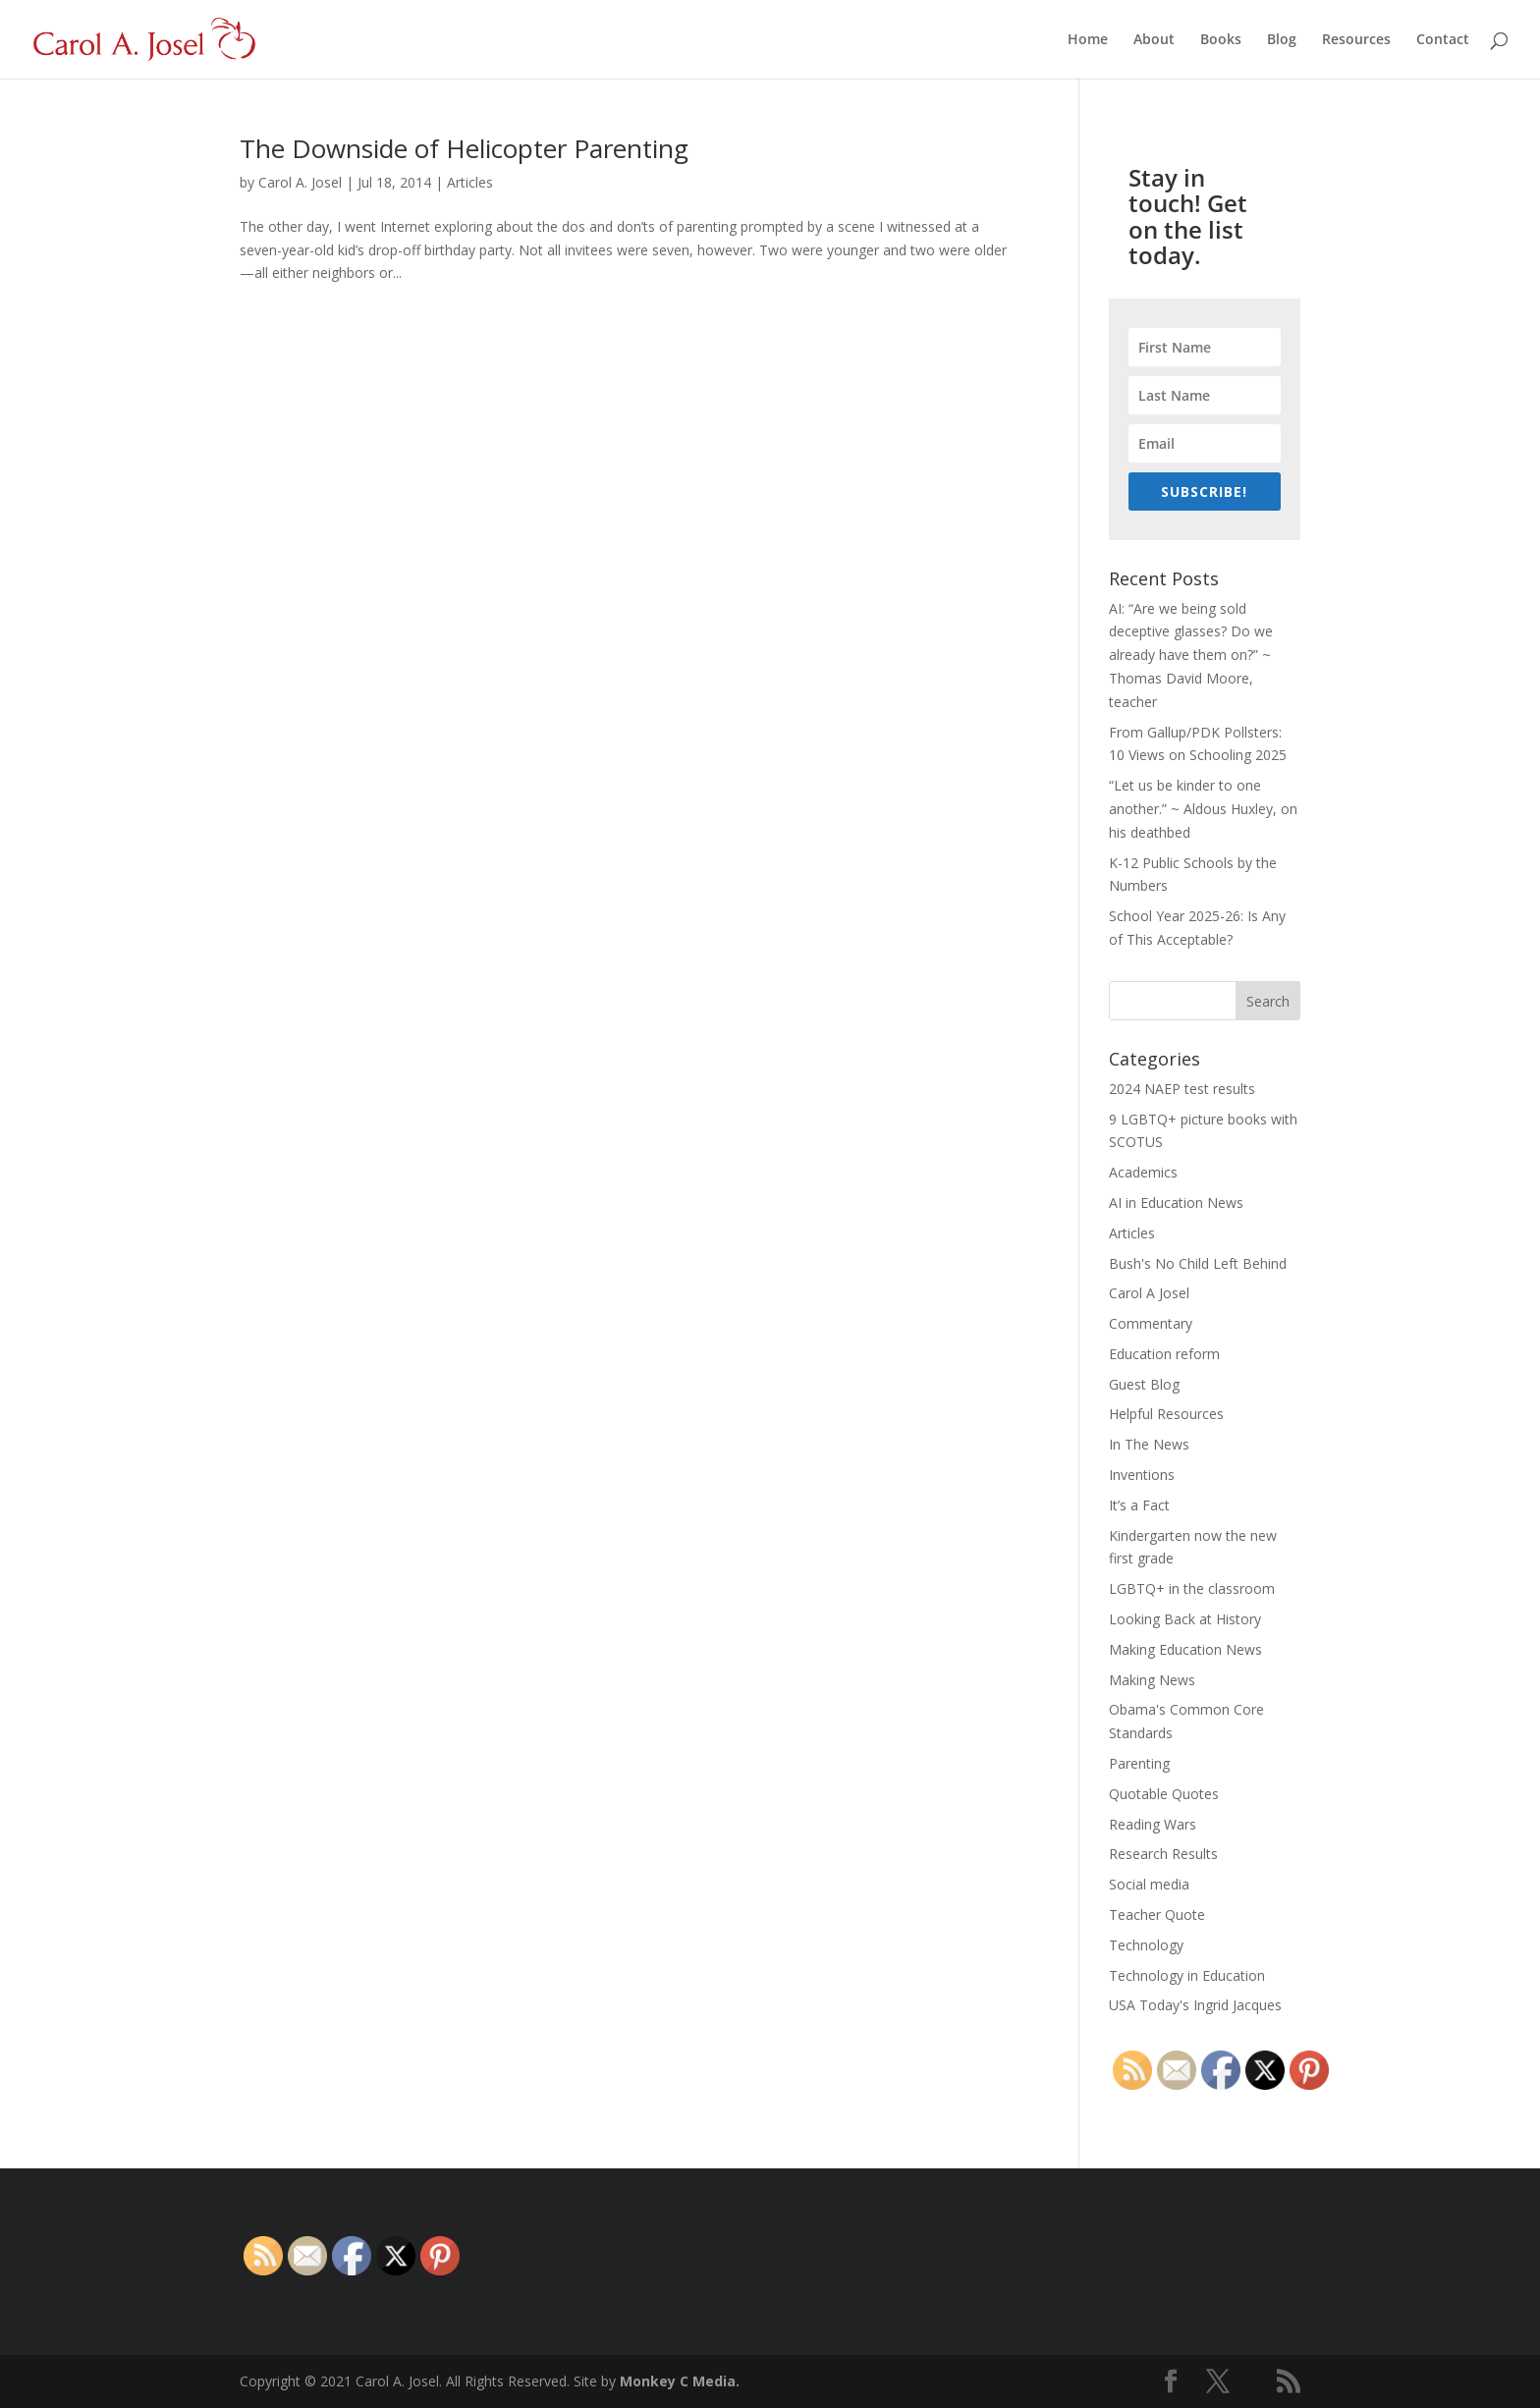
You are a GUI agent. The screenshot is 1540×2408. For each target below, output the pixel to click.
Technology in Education (1187, 1975)
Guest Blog (1144, 1384)
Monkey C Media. (680, 2381)
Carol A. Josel (300, 182)
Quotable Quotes (1164, 1793)
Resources (1356, 40)
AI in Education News (1176, 1202)
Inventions (1142, 1474)
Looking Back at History (1185, 1619)
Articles (470, 182)
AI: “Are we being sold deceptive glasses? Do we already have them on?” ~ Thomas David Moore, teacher (1191, 655)
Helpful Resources (1166, 1413)
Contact (1442, 40)
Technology (1146, 1945)
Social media (1149, 1884)
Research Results (1163, 1853)
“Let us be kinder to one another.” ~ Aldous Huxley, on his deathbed (1203, 809)
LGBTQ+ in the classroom (1192, 1588)
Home (1088, 40)
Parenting (1139, 1763)
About (1154, 40)
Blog (1281, 40)
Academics (1143, 1172)
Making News (1152, 1679)
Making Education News (1185, 1649)
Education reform (1164, 1353)
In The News (1149, 1444)
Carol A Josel (1149, 1293)
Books (1220, 40)
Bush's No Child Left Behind (1198, 1263)
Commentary (1150, 1323)
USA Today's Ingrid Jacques (1195, 2005)
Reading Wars (1152, 1824)
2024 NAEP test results (1182, 1088)
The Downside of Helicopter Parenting (464, 148)
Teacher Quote (1157, 1914)
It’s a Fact (1139, 1505)
